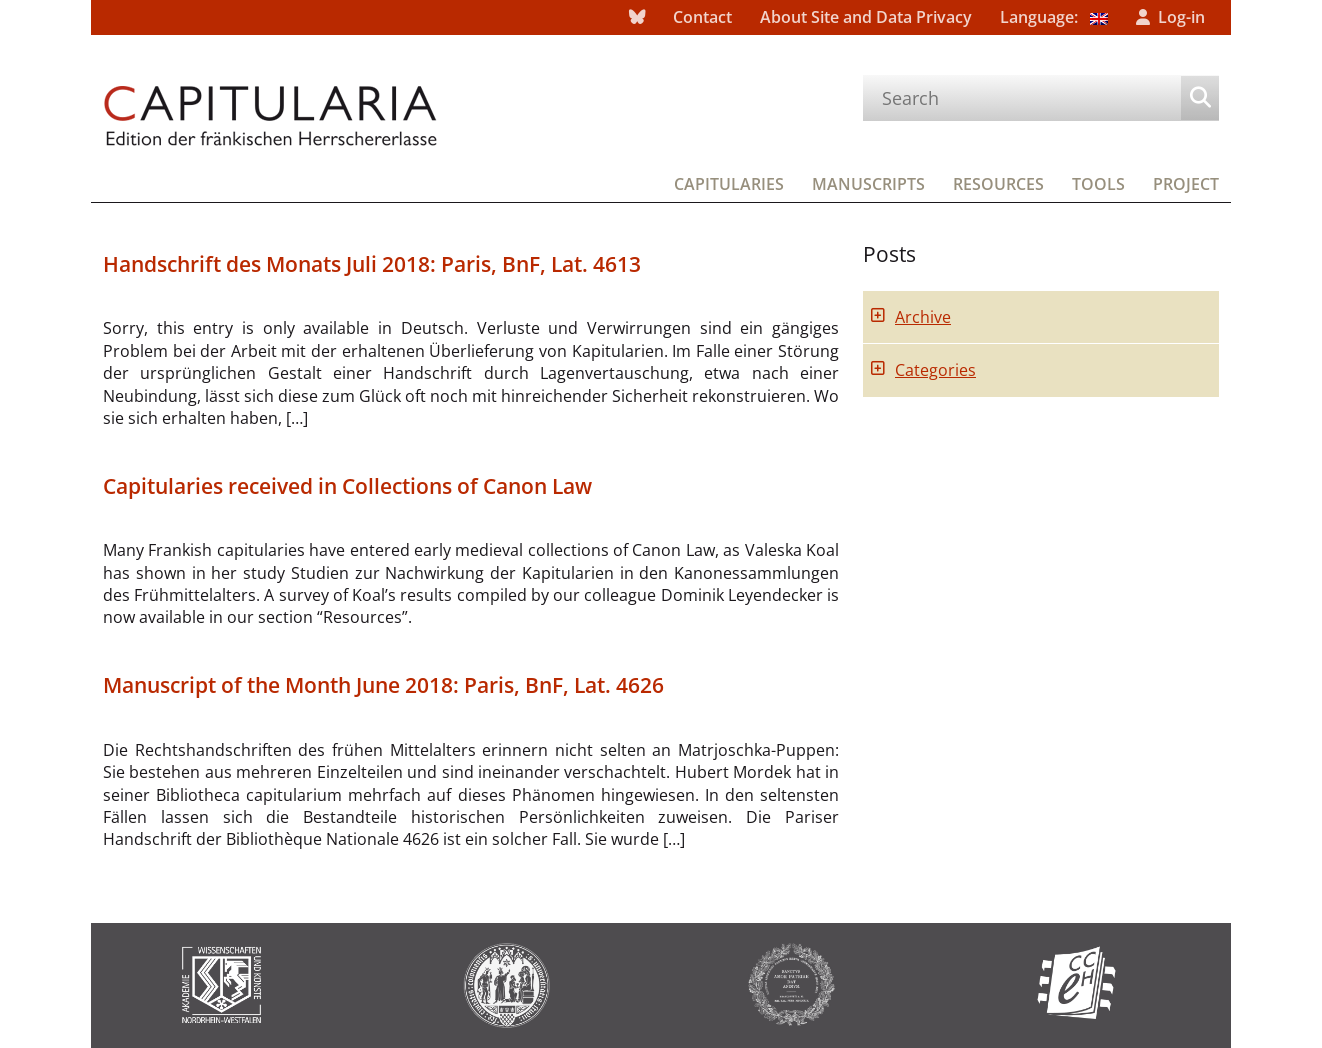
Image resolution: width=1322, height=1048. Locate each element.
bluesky (637, 17)
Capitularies (729, 184)
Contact (702, 17)
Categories (935, 370)
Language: (1054, 17)
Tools (1098, 184)
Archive (923, 317)
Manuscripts (868, 184)
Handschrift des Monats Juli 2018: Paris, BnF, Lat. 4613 (372, 264)
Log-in (1181, 17)
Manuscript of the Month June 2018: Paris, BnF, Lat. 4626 (383, 685)
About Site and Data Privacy (866, 17)
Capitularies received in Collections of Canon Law (347, 486)
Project (1186, 184)
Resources (998, 184)
